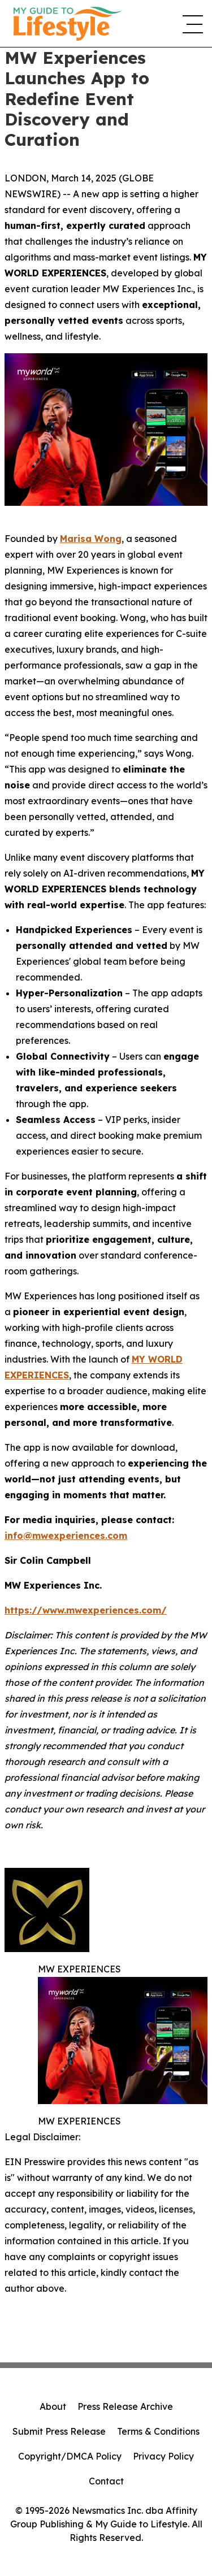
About (53, 2406)
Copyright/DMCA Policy (70, 2456)
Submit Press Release (59, 2431)
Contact (106, 2481)
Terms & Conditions (158, 2431)
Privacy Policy (163, 2456)
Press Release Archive (125, 2406)
